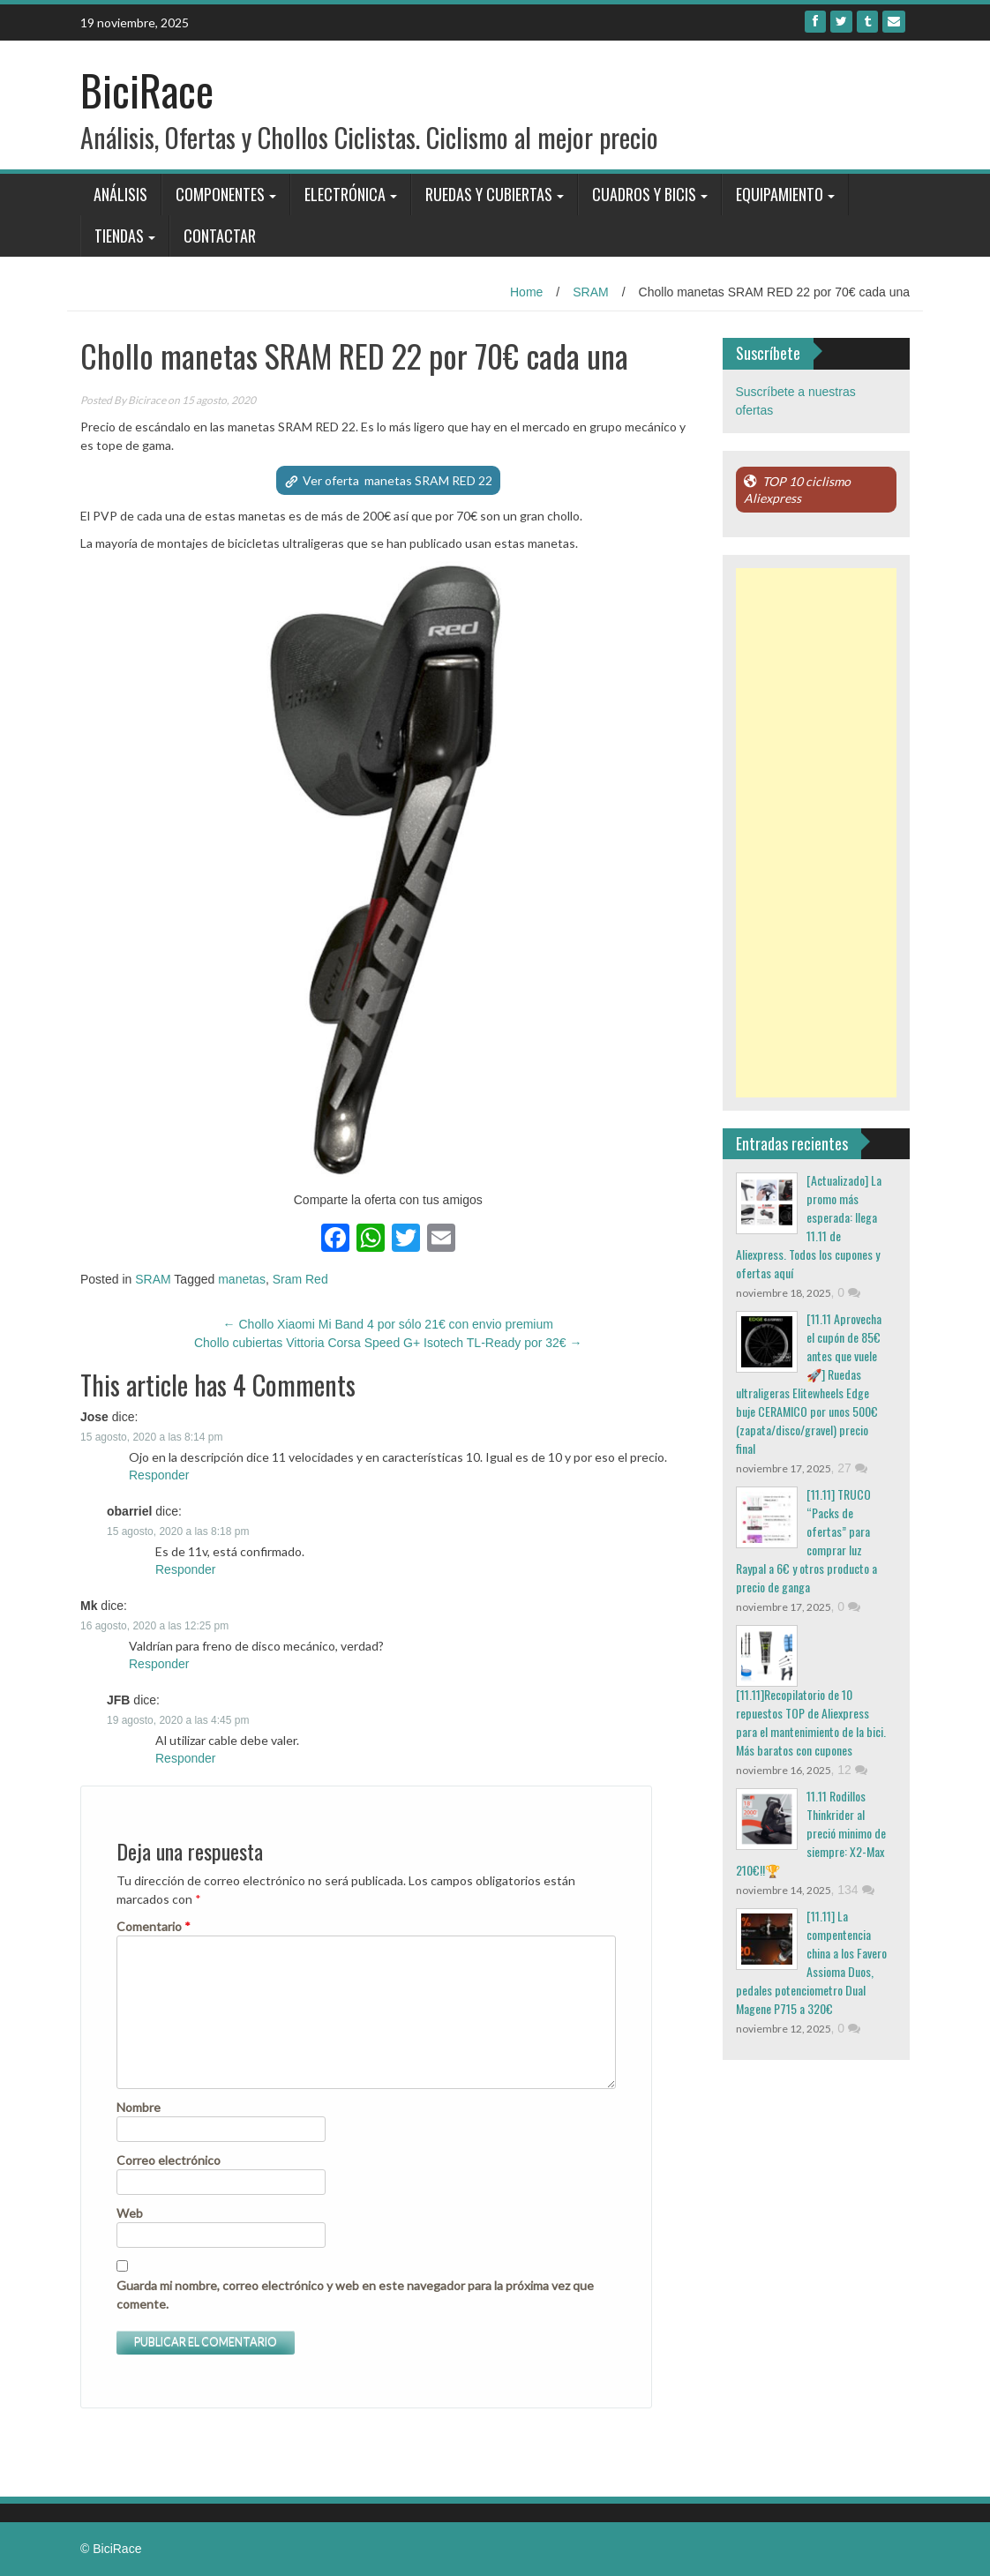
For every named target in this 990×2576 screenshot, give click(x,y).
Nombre (138, 2107)
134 (855, 1890)
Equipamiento (779, 194)
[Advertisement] (816, 832)
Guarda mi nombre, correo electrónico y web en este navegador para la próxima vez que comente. (355, 2294)
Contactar (220, 235)
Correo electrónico (168, 2160)
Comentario (153, 1926)
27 (851, 1468)
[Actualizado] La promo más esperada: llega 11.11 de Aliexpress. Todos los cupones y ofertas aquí (808, 1226)
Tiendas (119, 235)
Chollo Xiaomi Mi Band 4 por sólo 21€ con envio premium (388, 1324)
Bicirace (147, 400)
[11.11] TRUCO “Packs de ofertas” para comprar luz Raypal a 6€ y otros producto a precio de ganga (806, 1540)
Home (526, 292)
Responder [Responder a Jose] (159, 1475)
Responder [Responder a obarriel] (185, 1569)
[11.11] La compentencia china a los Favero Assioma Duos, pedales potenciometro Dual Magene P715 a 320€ (811, 1962)
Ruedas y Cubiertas (488, 194)
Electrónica (345, 194)
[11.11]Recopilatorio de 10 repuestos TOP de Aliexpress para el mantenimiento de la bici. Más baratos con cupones (811, 1722)
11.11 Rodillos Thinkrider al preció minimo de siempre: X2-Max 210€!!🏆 (811, 1832)
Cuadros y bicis (644, 194)
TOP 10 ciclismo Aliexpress (797, 489)
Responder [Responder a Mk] (159, 1664)
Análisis (120, 194)
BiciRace (147, 89)
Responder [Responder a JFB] (185, 1758)
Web (129, 2212)
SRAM (590, 292)
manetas (242, 1279)
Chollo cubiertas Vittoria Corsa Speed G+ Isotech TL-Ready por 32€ (388, 1343)
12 (851, 1770)
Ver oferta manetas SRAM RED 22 (397, 480)
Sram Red (300, 1279)
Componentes (220, 194)
